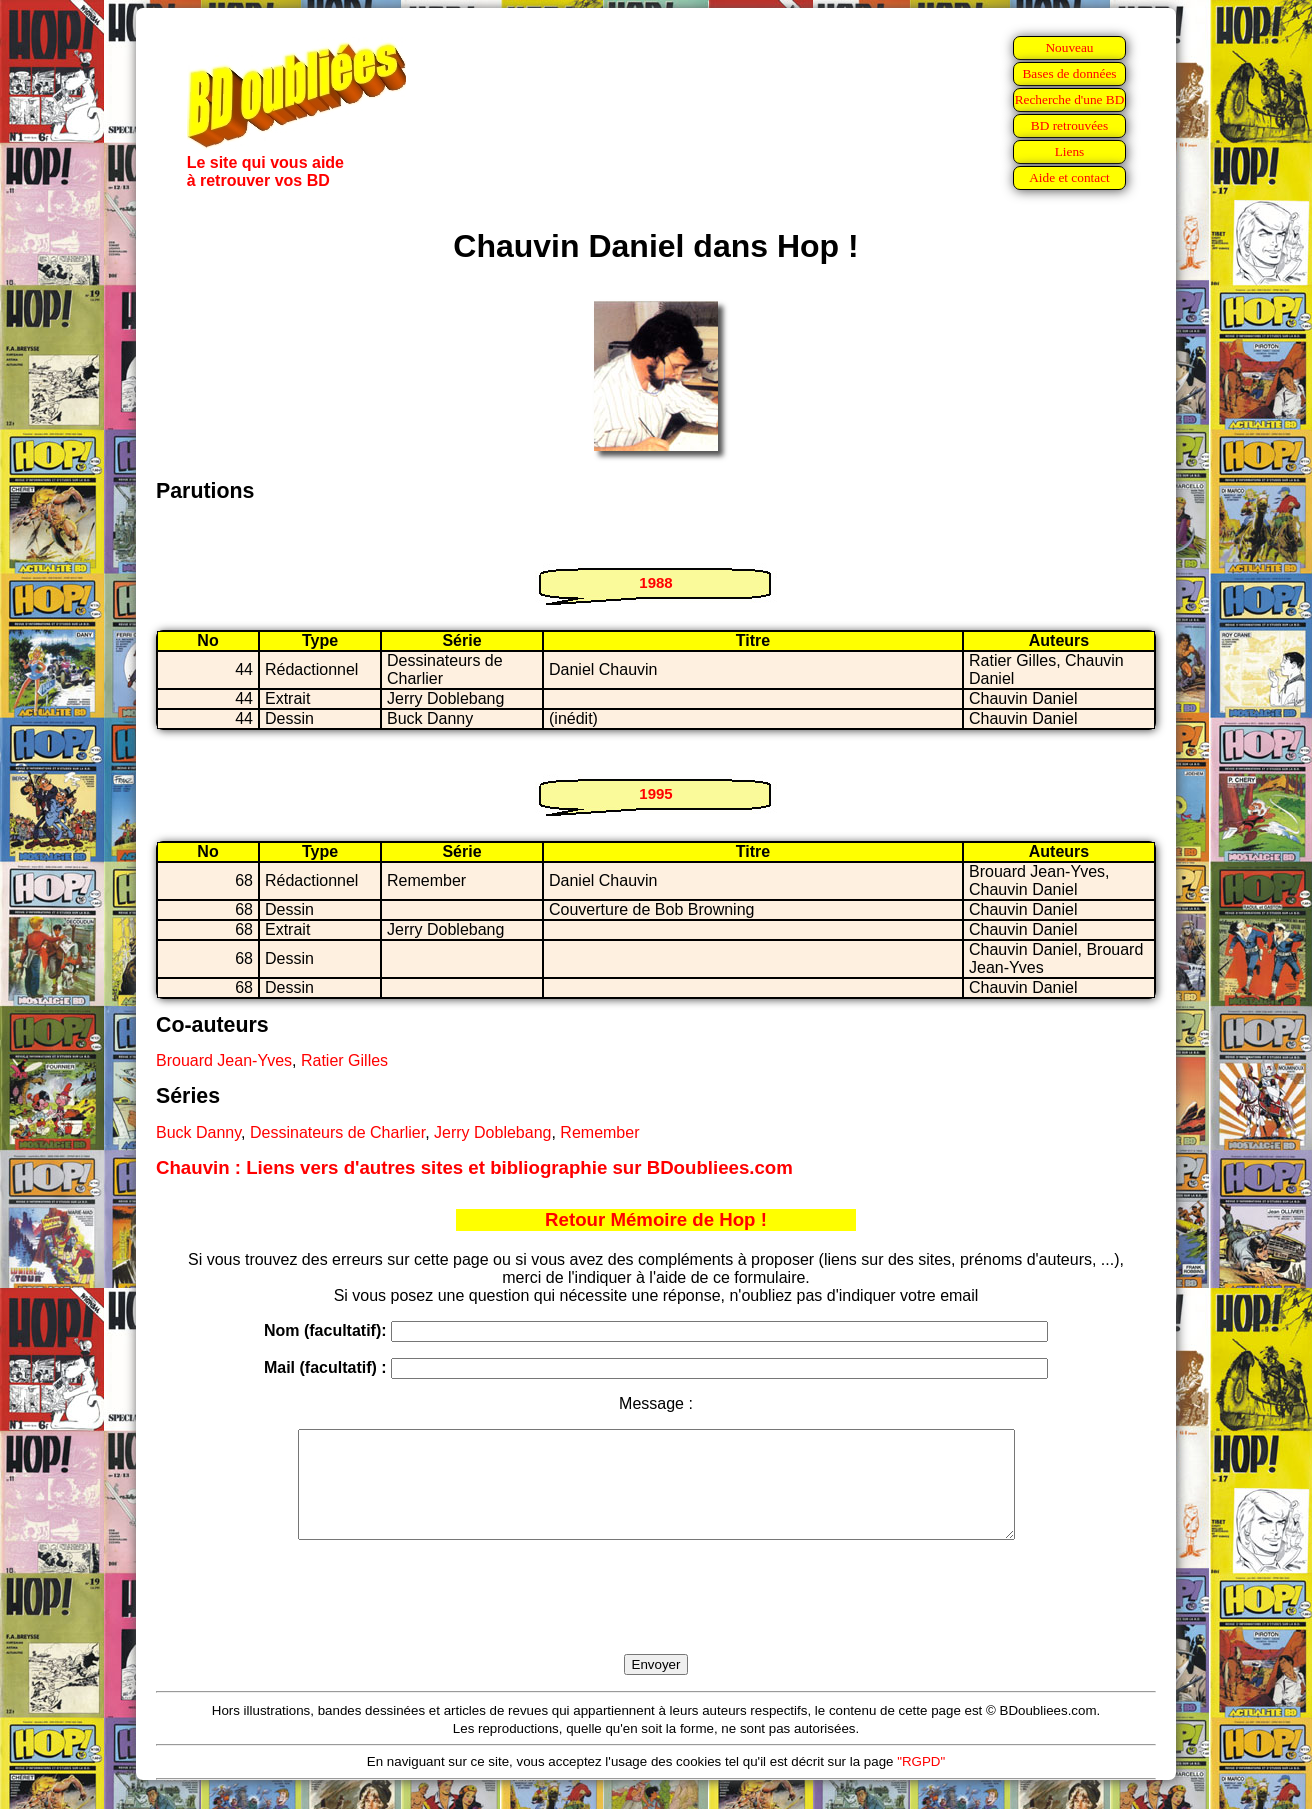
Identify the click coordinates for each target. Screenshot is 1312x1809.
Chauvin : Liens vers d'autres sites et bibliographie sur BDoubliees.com (474, 1167)
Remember (599, 1132)
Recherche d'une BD (1070, 99)
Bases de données (1069, 73)
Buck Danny (198, 1132)
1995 (655, 793)
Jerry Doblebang (492, 1132)
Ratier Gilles (344, 1060)
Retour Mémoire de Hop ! (656, 1219)
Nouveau (1069, 47)
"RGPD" (921, 1782)
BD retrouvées (1069, 125)
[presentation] (656, 1620)
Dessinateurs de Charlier (337, 1132)
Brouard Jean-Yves (224, 1060)
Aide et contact (1069, 177)
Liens (1070, 151)
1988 (655, 582)
